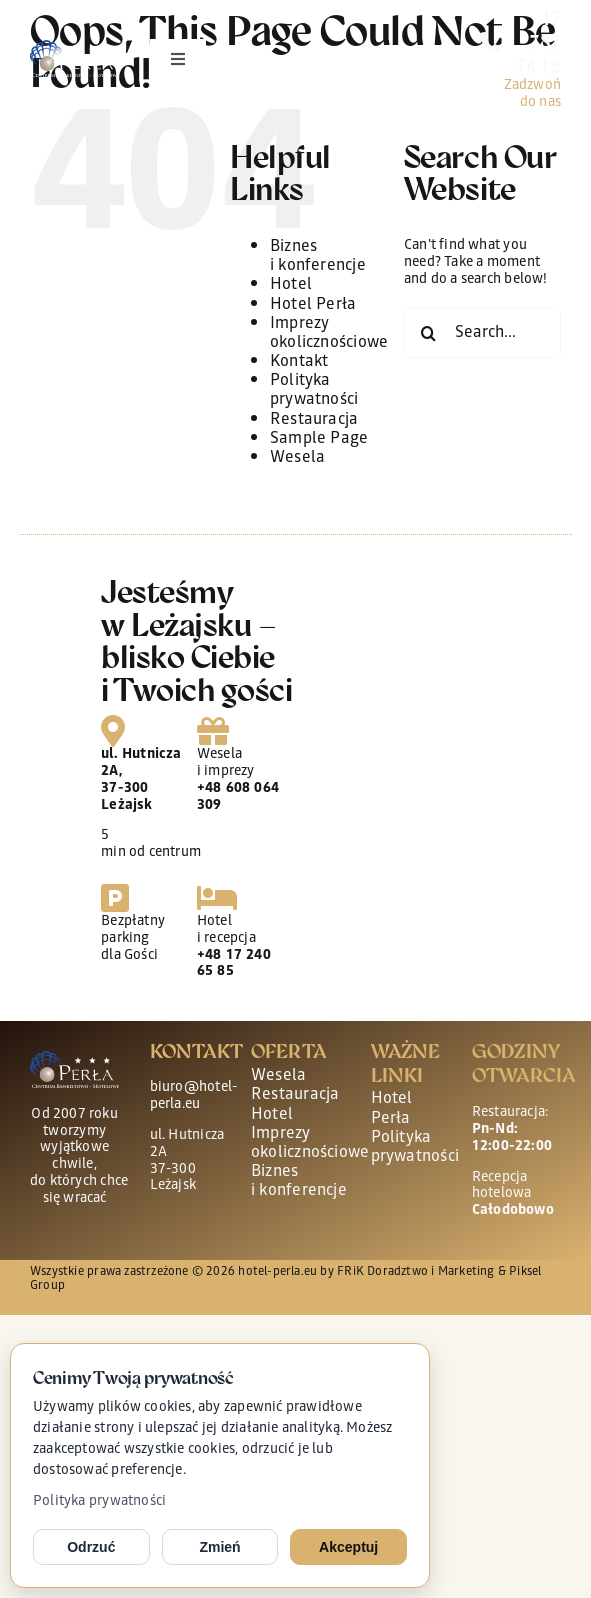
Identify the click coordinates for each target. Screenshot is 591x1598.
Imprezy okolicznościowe (329, 334)
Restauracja (314, 420)
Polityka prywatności (99, 1502)
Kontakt (299, 362)
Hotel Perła (313, 305)
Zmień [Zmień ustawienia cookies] (219, 1547)
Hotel (291, 285)
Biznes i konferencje (318, 257)
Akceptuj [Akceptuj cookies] (348, 1547)
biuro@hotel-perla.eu (194, 1096)
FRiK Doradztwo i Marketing (415, 1272)
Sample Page (319, 439)
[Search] (429, 333)
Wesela (297, 458)
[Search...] (482, 333)
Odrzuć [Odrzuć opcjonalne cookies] (91, 1547)
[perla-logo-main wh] (74, 47)
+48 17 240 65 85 (234, 964)
